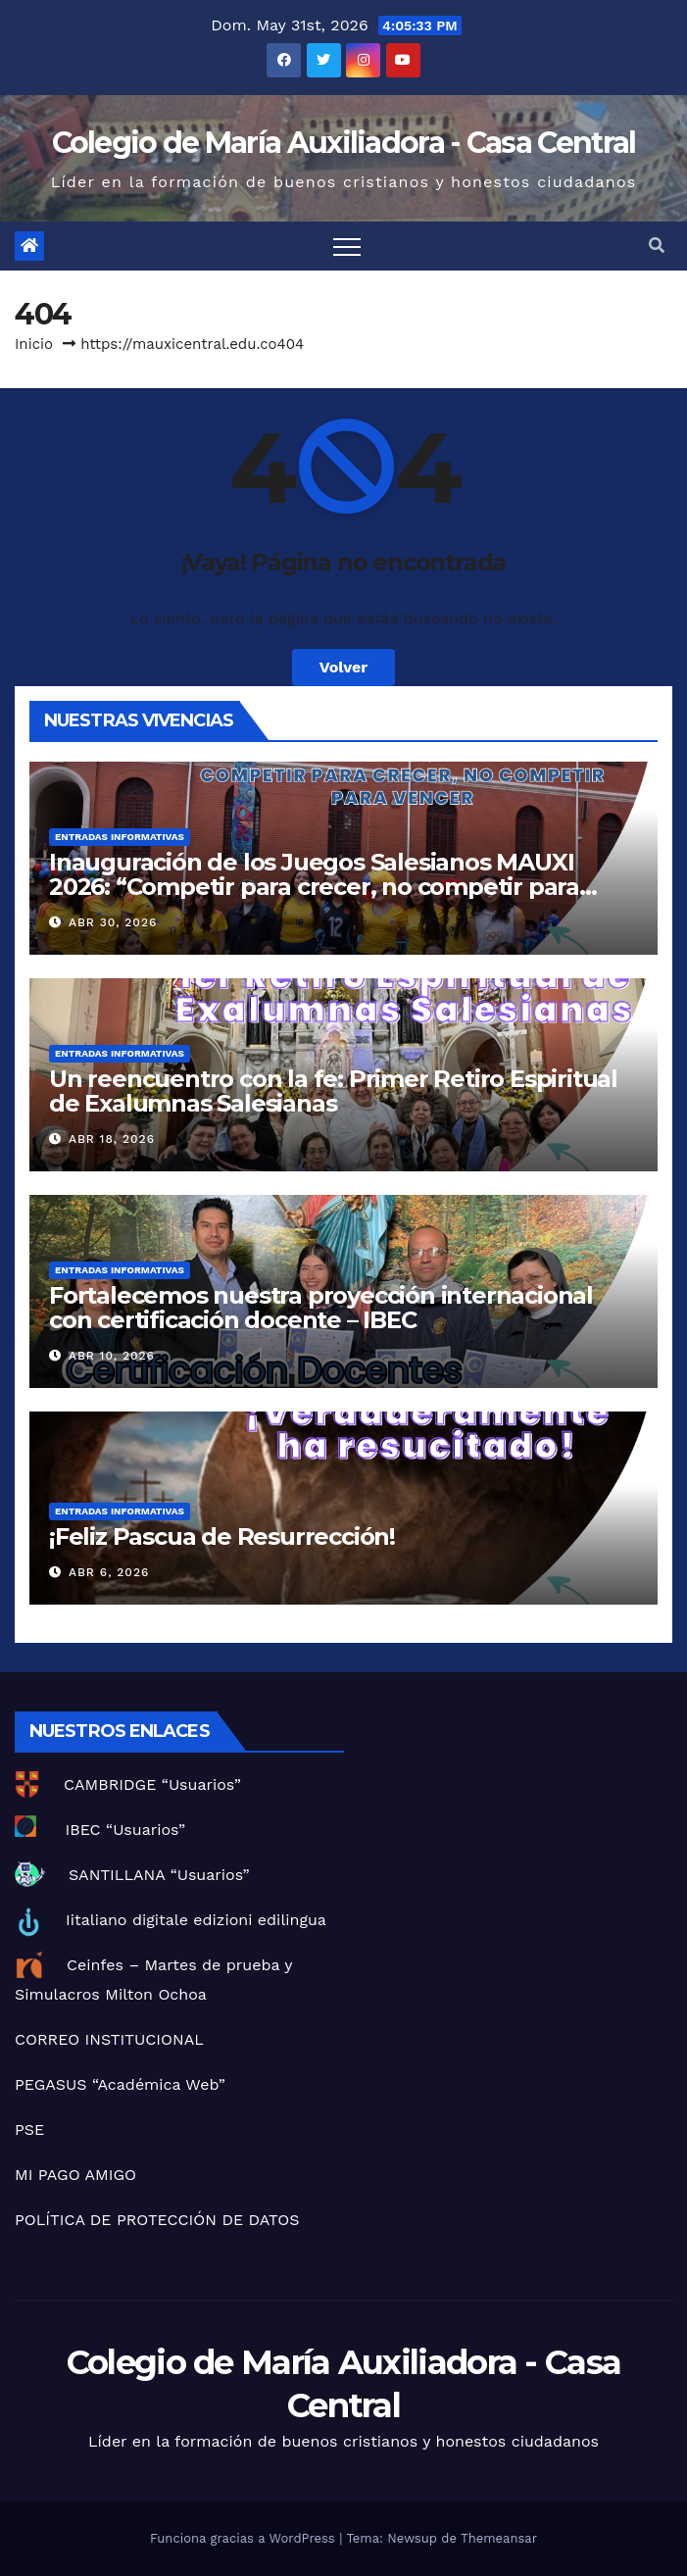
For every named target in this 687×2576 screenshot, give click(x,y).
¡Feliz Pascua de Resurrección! (222, 1536)
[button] (656, 245)
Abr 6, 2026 (109, 1572)
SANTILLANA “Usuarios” (159, 1874)
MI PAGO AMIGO (75, 2174)
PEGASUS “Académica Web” (120, 2084)
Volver (343, 667)
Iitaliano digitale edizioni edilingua (196, 1919)
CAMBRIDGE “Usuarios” (152, 1784)
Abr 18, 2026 (112, 1139)
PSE (29, 2129)
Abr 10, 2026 (112, 1355)
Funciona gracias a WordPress (244, 2538)
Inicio (34, 344)
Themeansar (499, 2538)
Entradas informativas (119, 836)
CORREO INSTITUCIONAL (109, 2039)
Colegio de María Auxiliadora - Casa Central (344, 142)
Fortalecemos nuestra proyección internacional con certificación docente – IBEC (321, 1307)
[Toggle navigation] (346, 246)
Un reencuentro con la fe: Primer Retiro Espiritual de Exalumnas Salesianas (333, 1091)
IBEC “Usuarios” (125, 1829)
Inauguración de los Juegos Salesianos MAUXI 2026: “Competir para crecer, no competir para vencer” (314, 886)
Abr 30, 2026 (113, 922)
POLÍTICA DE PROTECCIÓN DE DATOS (157, 2219)
